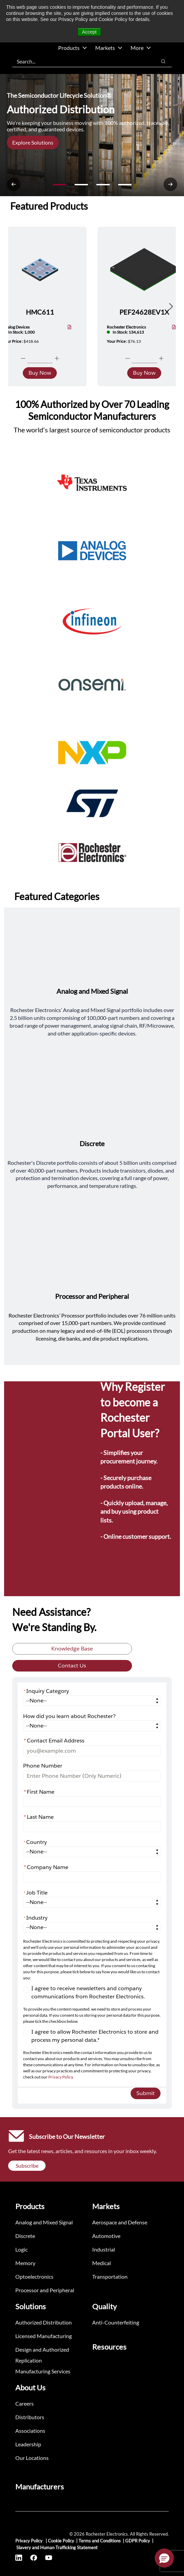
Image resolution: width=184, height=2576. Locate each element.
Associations (30, 2430)
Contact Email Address (54, 1740)
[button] (164, 2558)
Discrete (25, 2236)
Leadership (28, 2444)
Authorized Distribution (43, 2322)
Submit (145, 2093)
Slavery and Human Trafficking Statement (57, 2547)
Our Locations (32, 2457)
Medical (101, 2263)
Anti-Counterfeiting (115, 2322)
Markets (108, 47)
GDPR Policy (137, 2540)
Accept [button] (89, 32)
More (141, 47)
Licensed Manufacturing (43, 2336)
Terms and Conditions (100, 2540)
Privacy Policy (60, 2076)
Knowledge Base (72, 1648)
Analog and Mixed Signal (44, 2222)
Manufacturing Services (42, 2371)
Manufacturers (39, 2486)
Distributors (29, 2417)
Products (72, 47)
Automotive (106, 2236)
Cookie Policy (61, 2540)
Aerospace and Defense (119, 2222)
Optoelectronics (34, 2276)
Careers (24, 2403)
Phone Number (42, 1765)
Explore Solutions (32, 142)
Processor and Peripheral (44, 2290)
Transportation (110, 2276)
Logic (21, 2249)
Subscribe (27, 2165)
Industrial (103, 2249)
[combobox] (81, 61)
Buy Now (40, 372)
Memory (25, 2263)
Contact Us (72, 1665)
